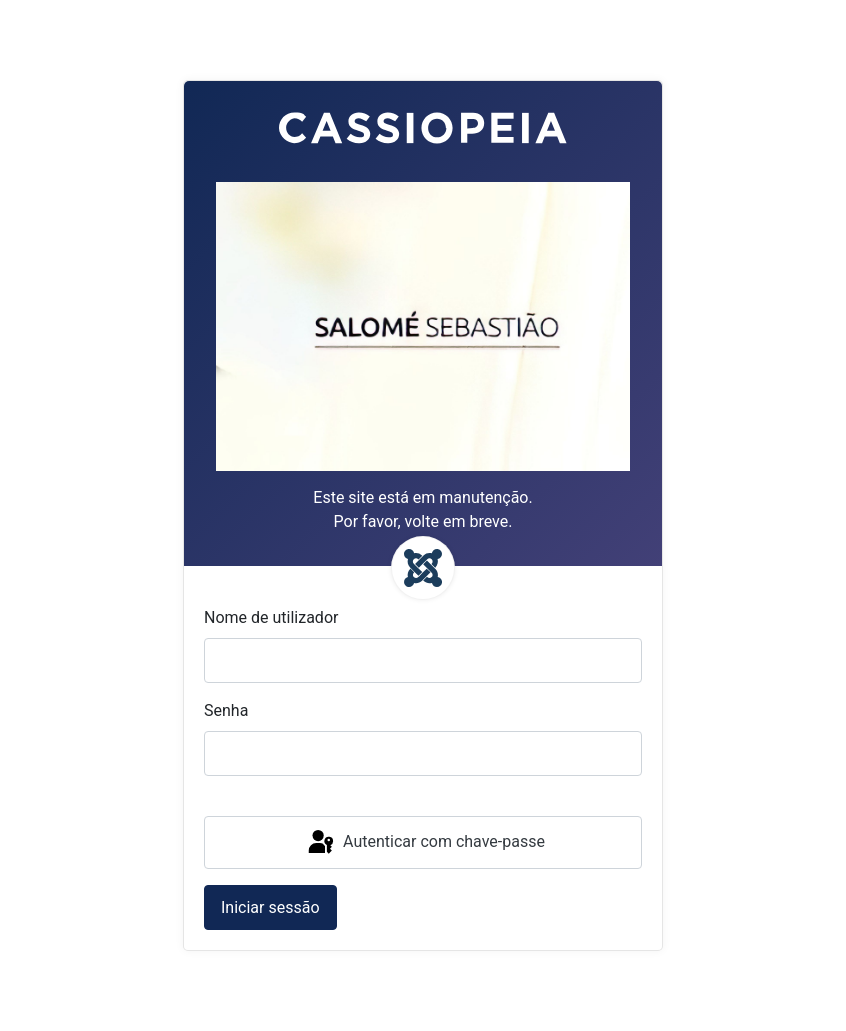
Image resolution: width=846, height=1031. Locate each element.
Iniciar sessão (270, 907)
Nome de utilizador (271, 617)
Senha (226, 710)
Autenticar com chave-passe (425, 843)
